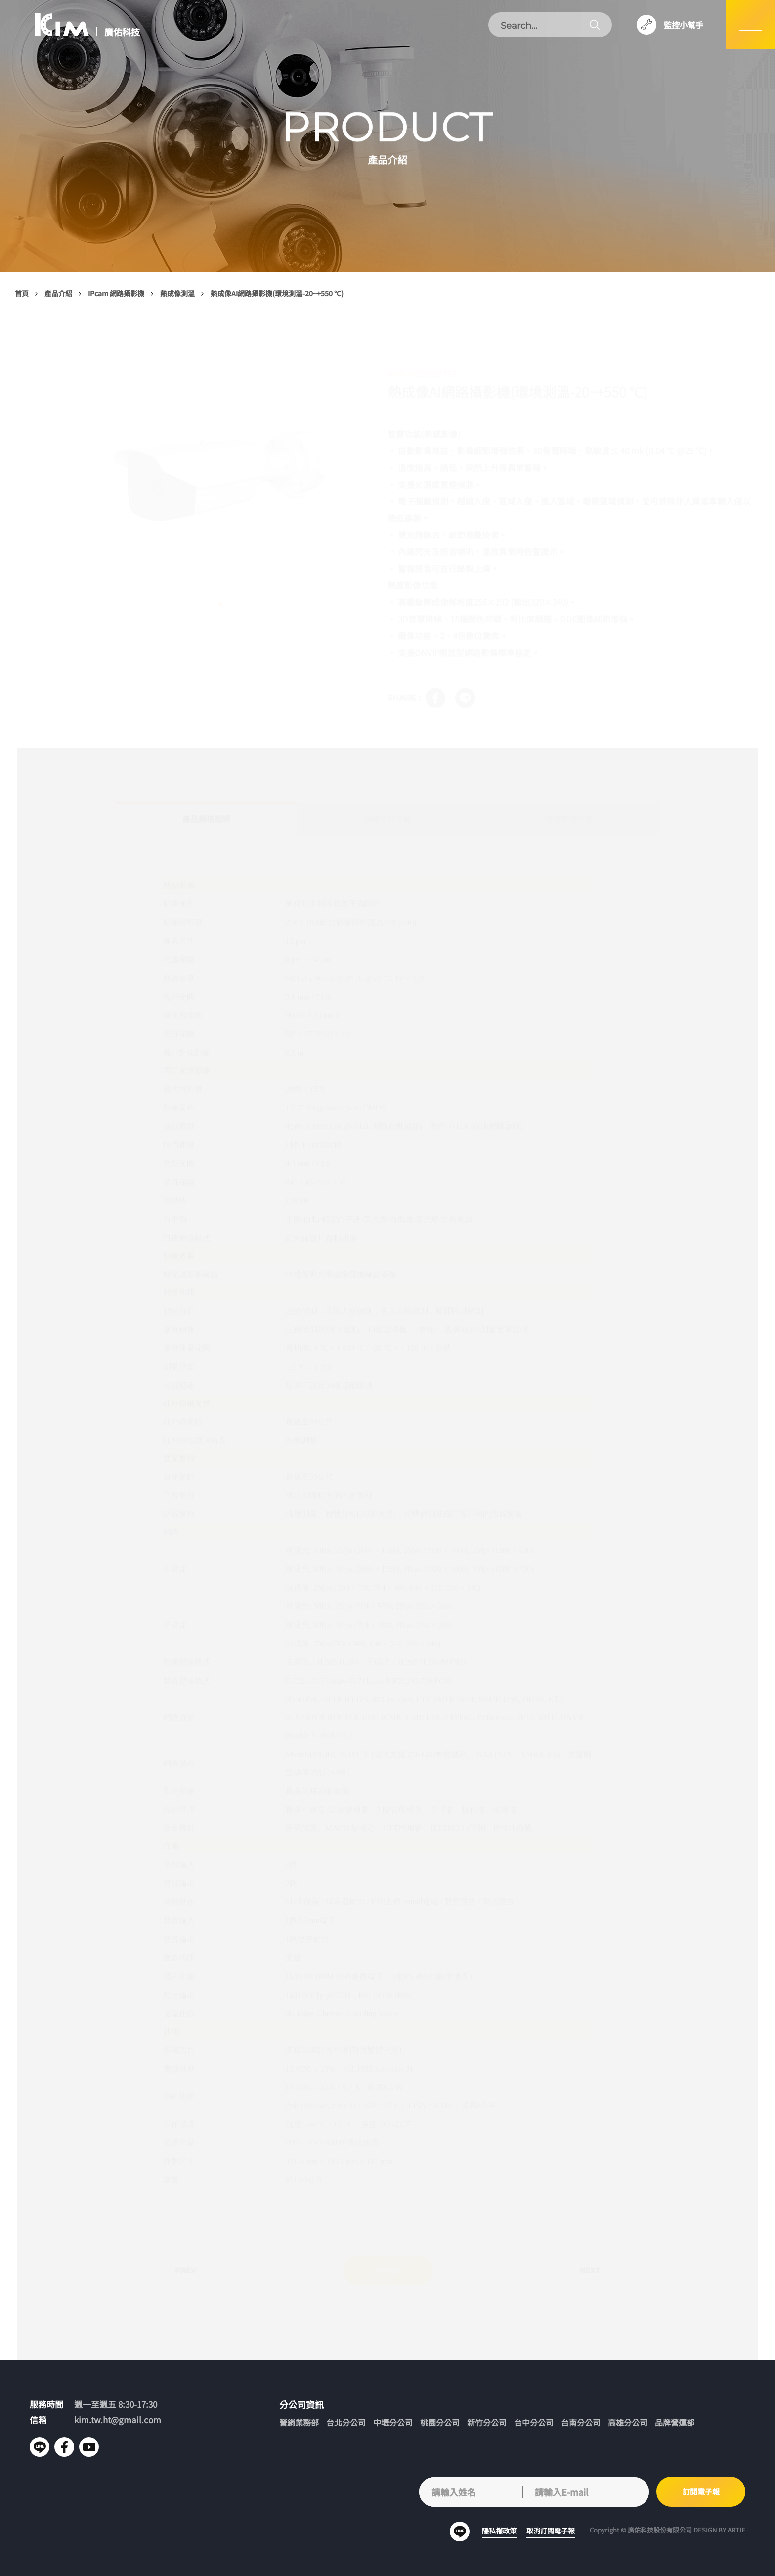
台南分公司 (581, 2422)
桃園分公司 (440, 2422)
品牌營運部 (674, 2422)
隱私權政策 (499, 2530)
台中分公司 (534, 2422)
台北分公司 (346, 2422)
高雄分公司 (627, 2422)
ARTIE (736, 2529)
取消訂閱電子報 (550, 2530)
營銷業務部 (299, 2422)
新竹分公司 (487, 2422)
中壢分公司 (393, 2422)
